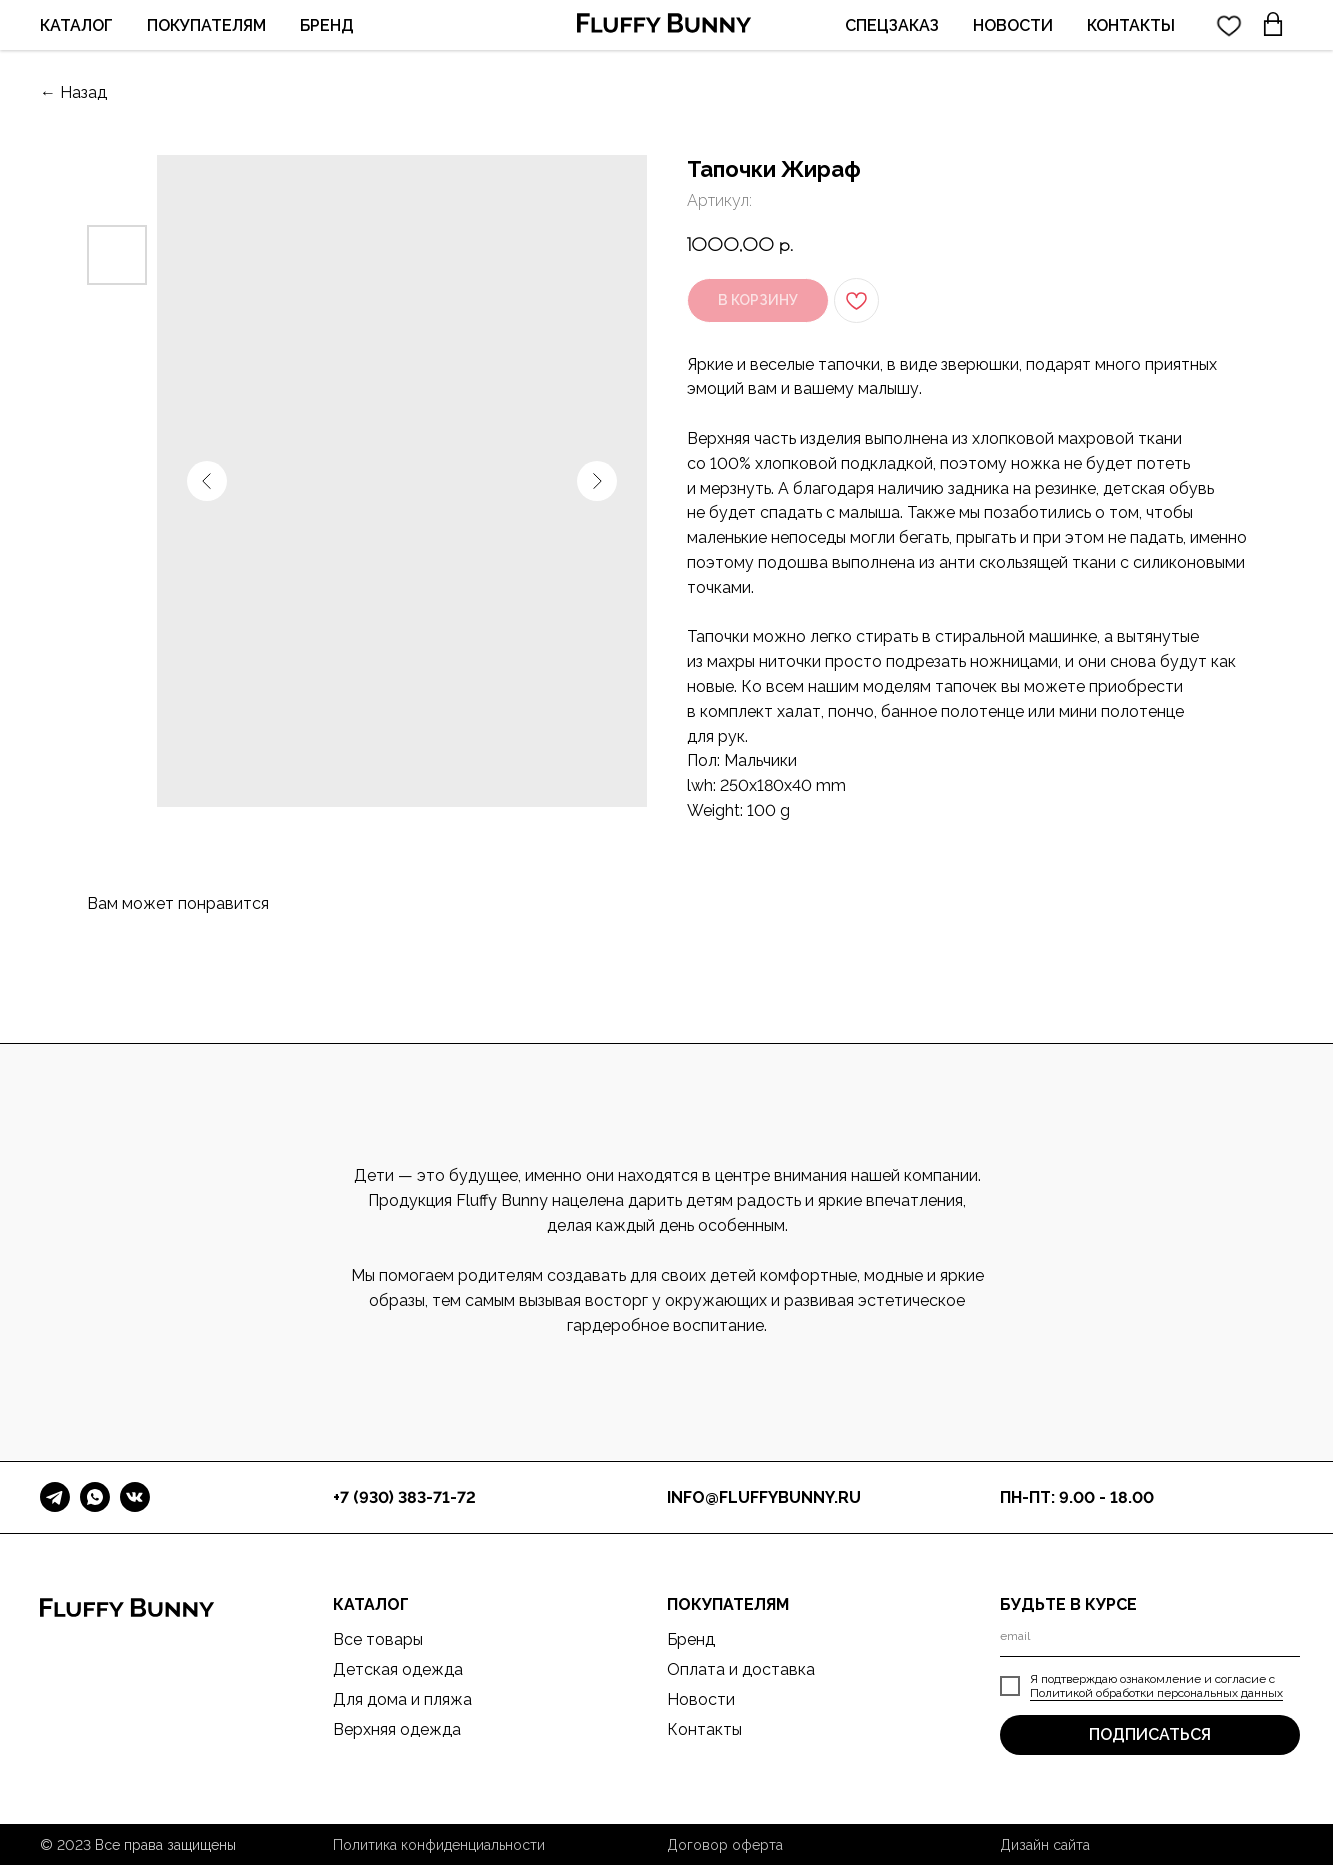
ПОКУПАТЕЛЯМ (206, 25)
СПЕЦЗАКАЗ (892, 25)
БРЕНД (327, 25)
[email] (1150, 1637)
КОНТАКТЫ (1131, 25)
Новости (701, 1699)
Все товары (378, 1639)
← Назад (73, 92)
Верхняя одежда (397, 1729)
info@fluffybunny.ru (764, 1497)
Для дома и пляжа (402, 1699)
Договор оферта (725, 1845)
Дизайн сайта (1045, 1845)
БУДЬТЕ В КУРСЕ (1068, 1604)
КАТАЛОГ (76, 25)
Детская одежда (398, 1669)
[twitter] (1229, 25)
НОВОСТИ (1013, 25)
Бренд (691, 1639)
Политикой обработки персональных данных (1156, 1693)
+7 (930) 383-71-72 (404, 1497)
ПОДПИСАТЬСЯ (1150, 1734)
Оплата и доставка (741, 1669)
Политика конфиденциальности (439, 1845)
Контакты (704, 1729)
